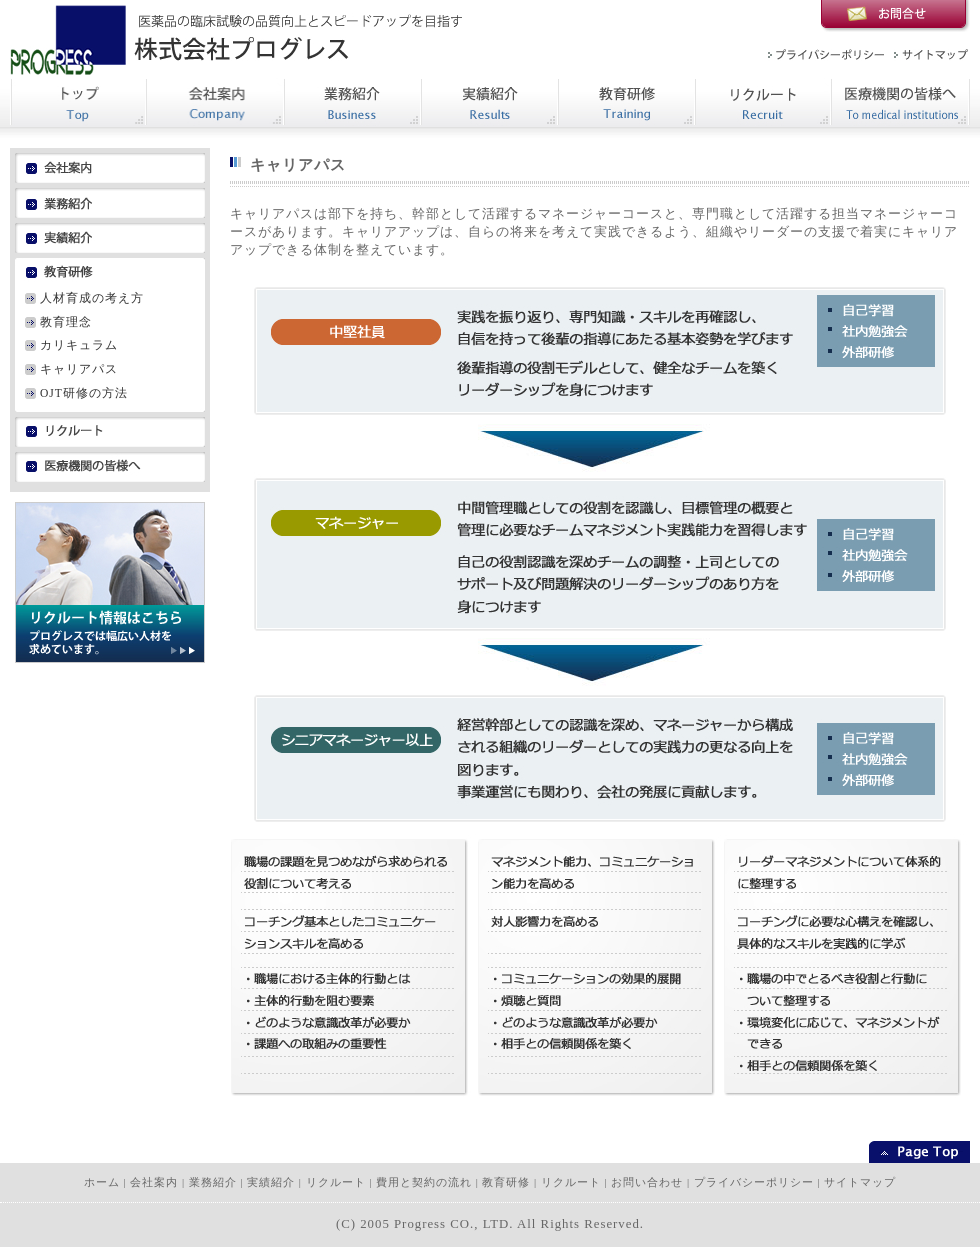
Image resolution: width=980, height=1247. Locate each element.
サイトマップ (860, 1182)
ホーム (102, 1182)
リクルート (336, 1182)
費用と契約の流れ (424, 1182)
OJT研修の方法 (84, 393)
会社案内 (154, 1182)
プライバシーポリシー (754, 1182)
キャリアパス (79, 369)
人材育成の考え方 (92, 298)
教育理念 (66, 322)
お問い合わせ (647, 1182)
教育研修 (506, 1182)
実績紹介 (271, 1182)
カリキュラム (79, 345)
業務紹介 (213, 1182)
